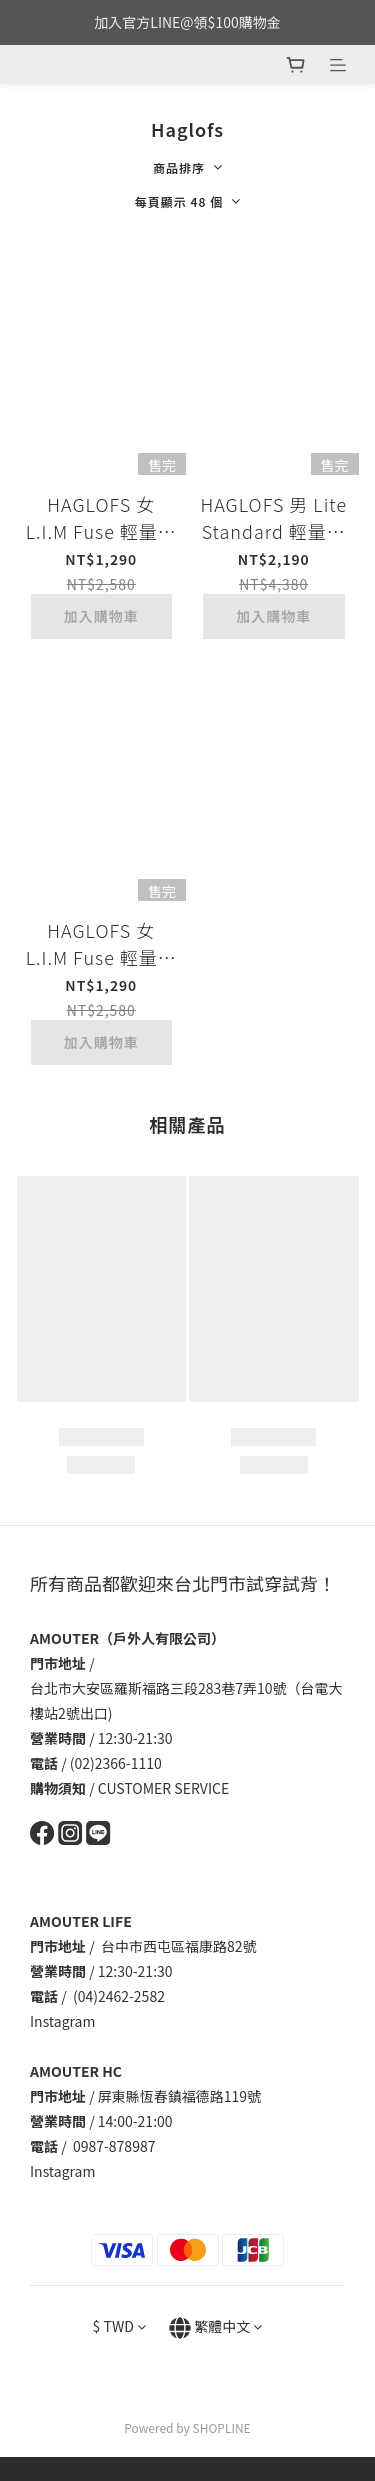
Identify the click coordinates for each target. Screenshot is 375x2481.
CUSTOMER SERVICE (163, 1788)
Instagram (62, 2021)
